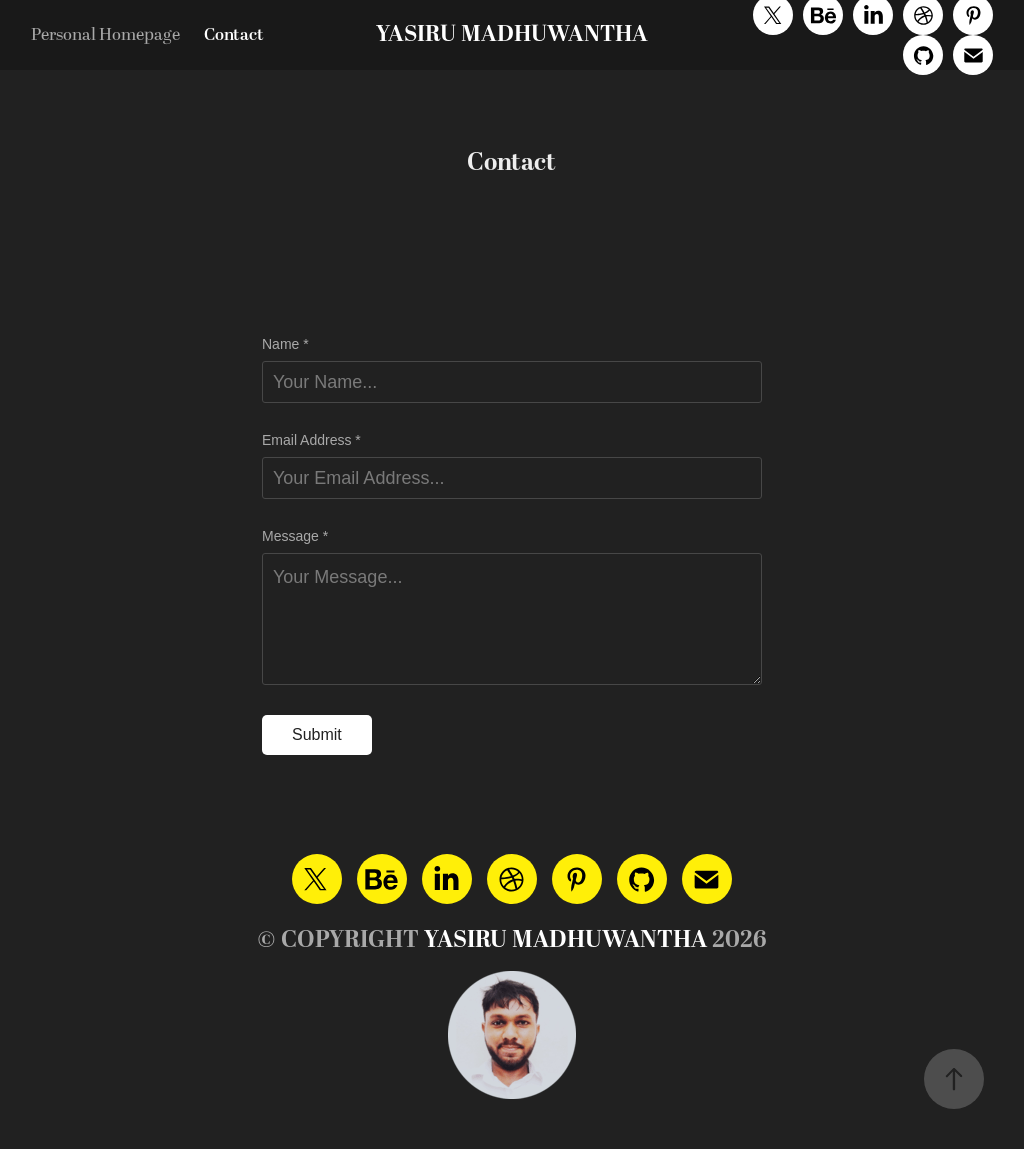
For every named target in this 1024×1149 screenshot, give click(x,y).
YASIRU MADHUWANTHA (512, 34)
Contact (234, 35)
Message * (295, 536)
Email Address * (311, 440)
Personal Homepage (105, 35)
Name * (285, 344)
